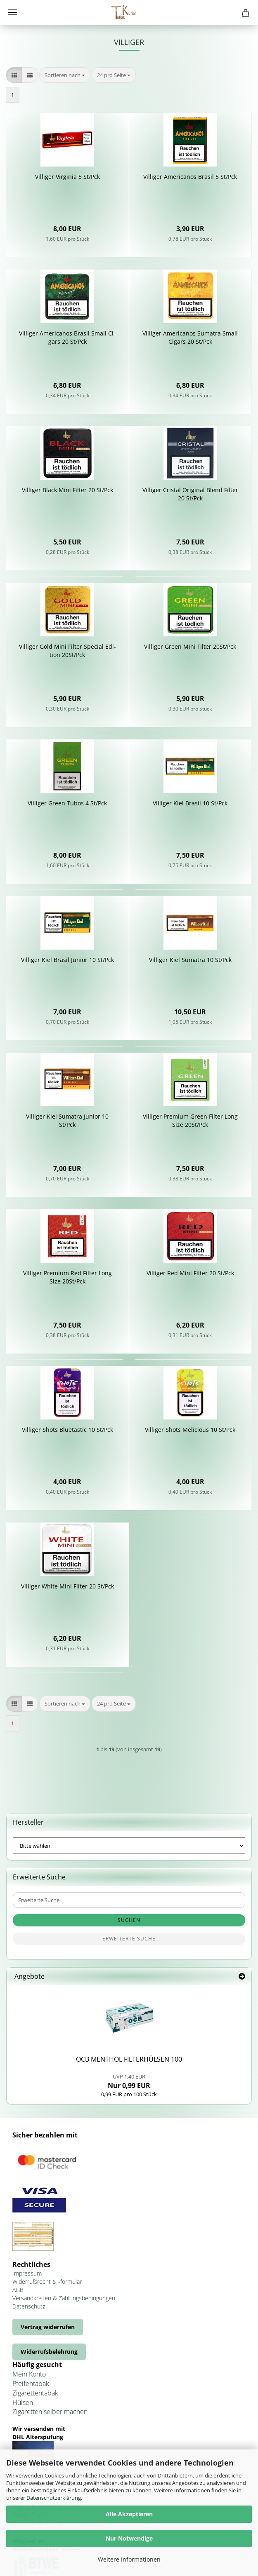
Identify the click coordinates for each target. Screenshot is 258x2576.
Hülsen (22, 2402)
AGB (18, 2290)
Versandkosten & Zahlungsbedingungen (63, 2298)
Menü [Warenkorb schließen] (12, 12)
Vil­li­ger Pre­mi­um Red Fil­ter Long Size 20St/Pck (67, 1277)
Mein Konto (29, 2374)
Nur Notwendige (129, 2538)
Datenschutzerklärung (53, 2497)
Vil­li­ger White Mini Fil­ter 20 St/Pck (67, 1586)
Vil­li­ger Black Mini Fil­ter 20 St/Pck (67, 490)
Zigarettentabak (35, 2393)
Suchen (129, 1920)
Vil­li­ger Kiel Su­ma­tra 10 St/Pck (190, 960)
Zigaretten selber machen (50, 2411)
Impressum (27, 2273)
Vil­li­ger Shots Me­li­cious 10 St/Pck (190, 1429)
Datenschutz (28, 2306)
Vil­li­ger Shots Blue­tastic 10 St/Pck (67, 1429)
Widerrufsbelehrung (49, 2351)
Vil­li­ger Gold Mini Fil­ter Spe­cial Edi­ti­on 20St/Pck (67, 651)
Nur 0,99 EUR (129, 2081)
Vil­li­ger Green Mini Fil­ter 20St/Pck (190, 646)
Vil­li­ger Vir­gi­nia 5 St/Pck (67, 177)
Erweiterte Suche (129, 1938)
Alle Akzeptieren (129, 2514)
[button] (14, 75)
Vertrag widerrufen (48, 2327)
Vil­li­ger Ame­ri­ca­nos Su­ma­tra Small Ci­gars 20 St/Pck (190, 337)
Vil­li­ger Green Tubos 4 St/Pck (67, 803)
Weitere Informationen (129, 2559)
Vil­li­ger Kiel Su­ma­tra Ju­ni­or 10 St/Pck (67, 1120)
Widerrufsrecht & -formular (47, 2281)
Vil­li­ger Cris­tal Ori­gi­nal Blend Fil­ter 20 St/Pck (190, 494)
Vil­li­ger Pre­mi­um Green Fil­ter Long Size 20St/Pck (190, 1120)
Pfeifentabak (30, 2383)
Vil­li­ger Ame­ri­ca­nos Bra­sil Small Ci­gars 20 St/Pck (67, 337)
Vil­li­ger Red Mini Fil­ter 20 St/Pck (190, 1273)
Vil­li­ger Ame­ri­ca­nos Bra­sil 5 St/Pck (190, 177)
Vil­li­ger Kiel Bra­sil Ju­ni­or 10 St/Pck (67, 960)
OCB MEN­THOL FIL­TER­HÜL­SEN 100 (129, 2059)
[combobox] (64, 75)
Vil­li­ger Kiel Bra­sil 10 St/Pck (190, 803)
